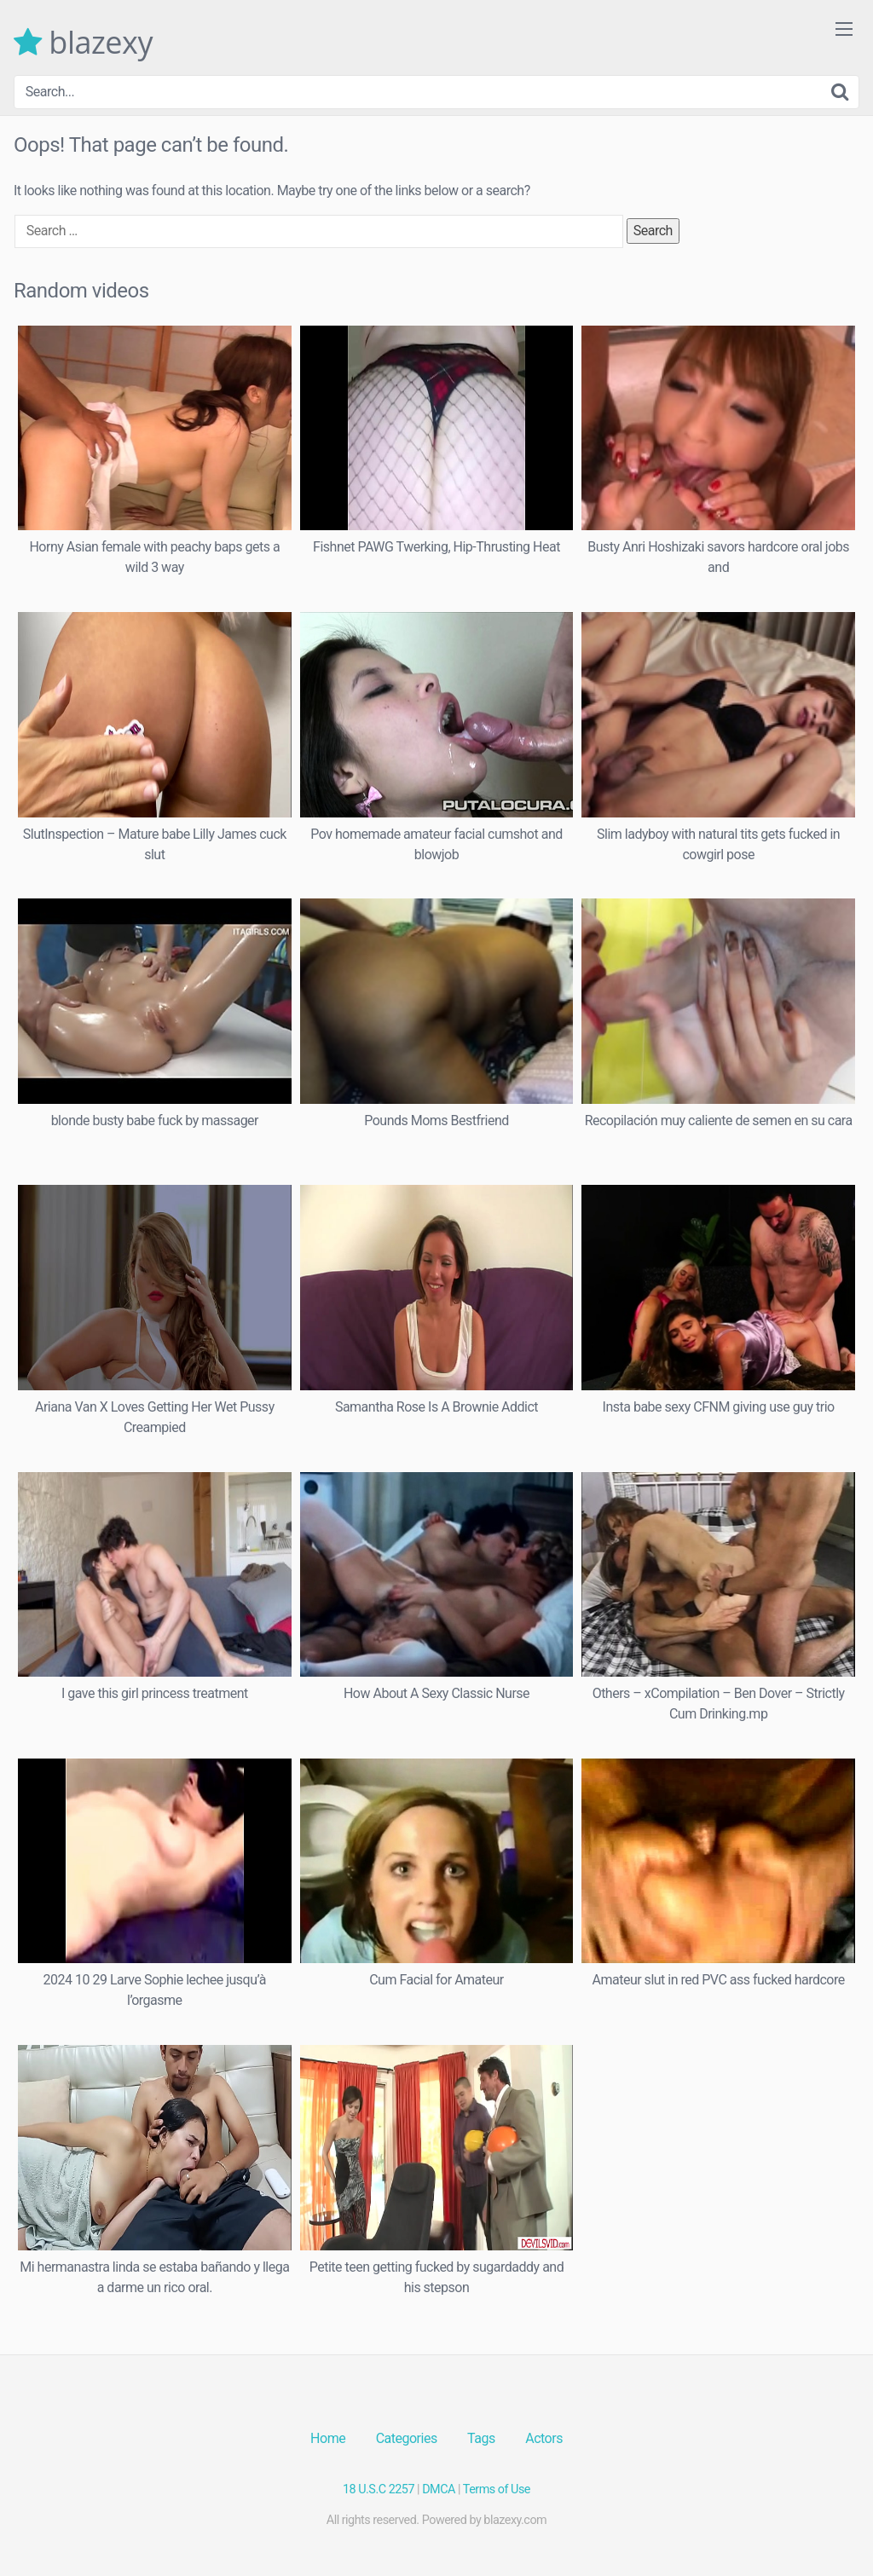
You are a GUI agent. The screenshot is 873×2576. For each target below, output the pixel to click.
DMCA (438, 2489)
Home (327, 2438)
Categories (406, 2438)
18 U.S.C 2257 (378, 2489)
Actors (544, 2438)
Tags (481, 2438)
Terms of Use (496, 2489)
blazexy (83, 42)
